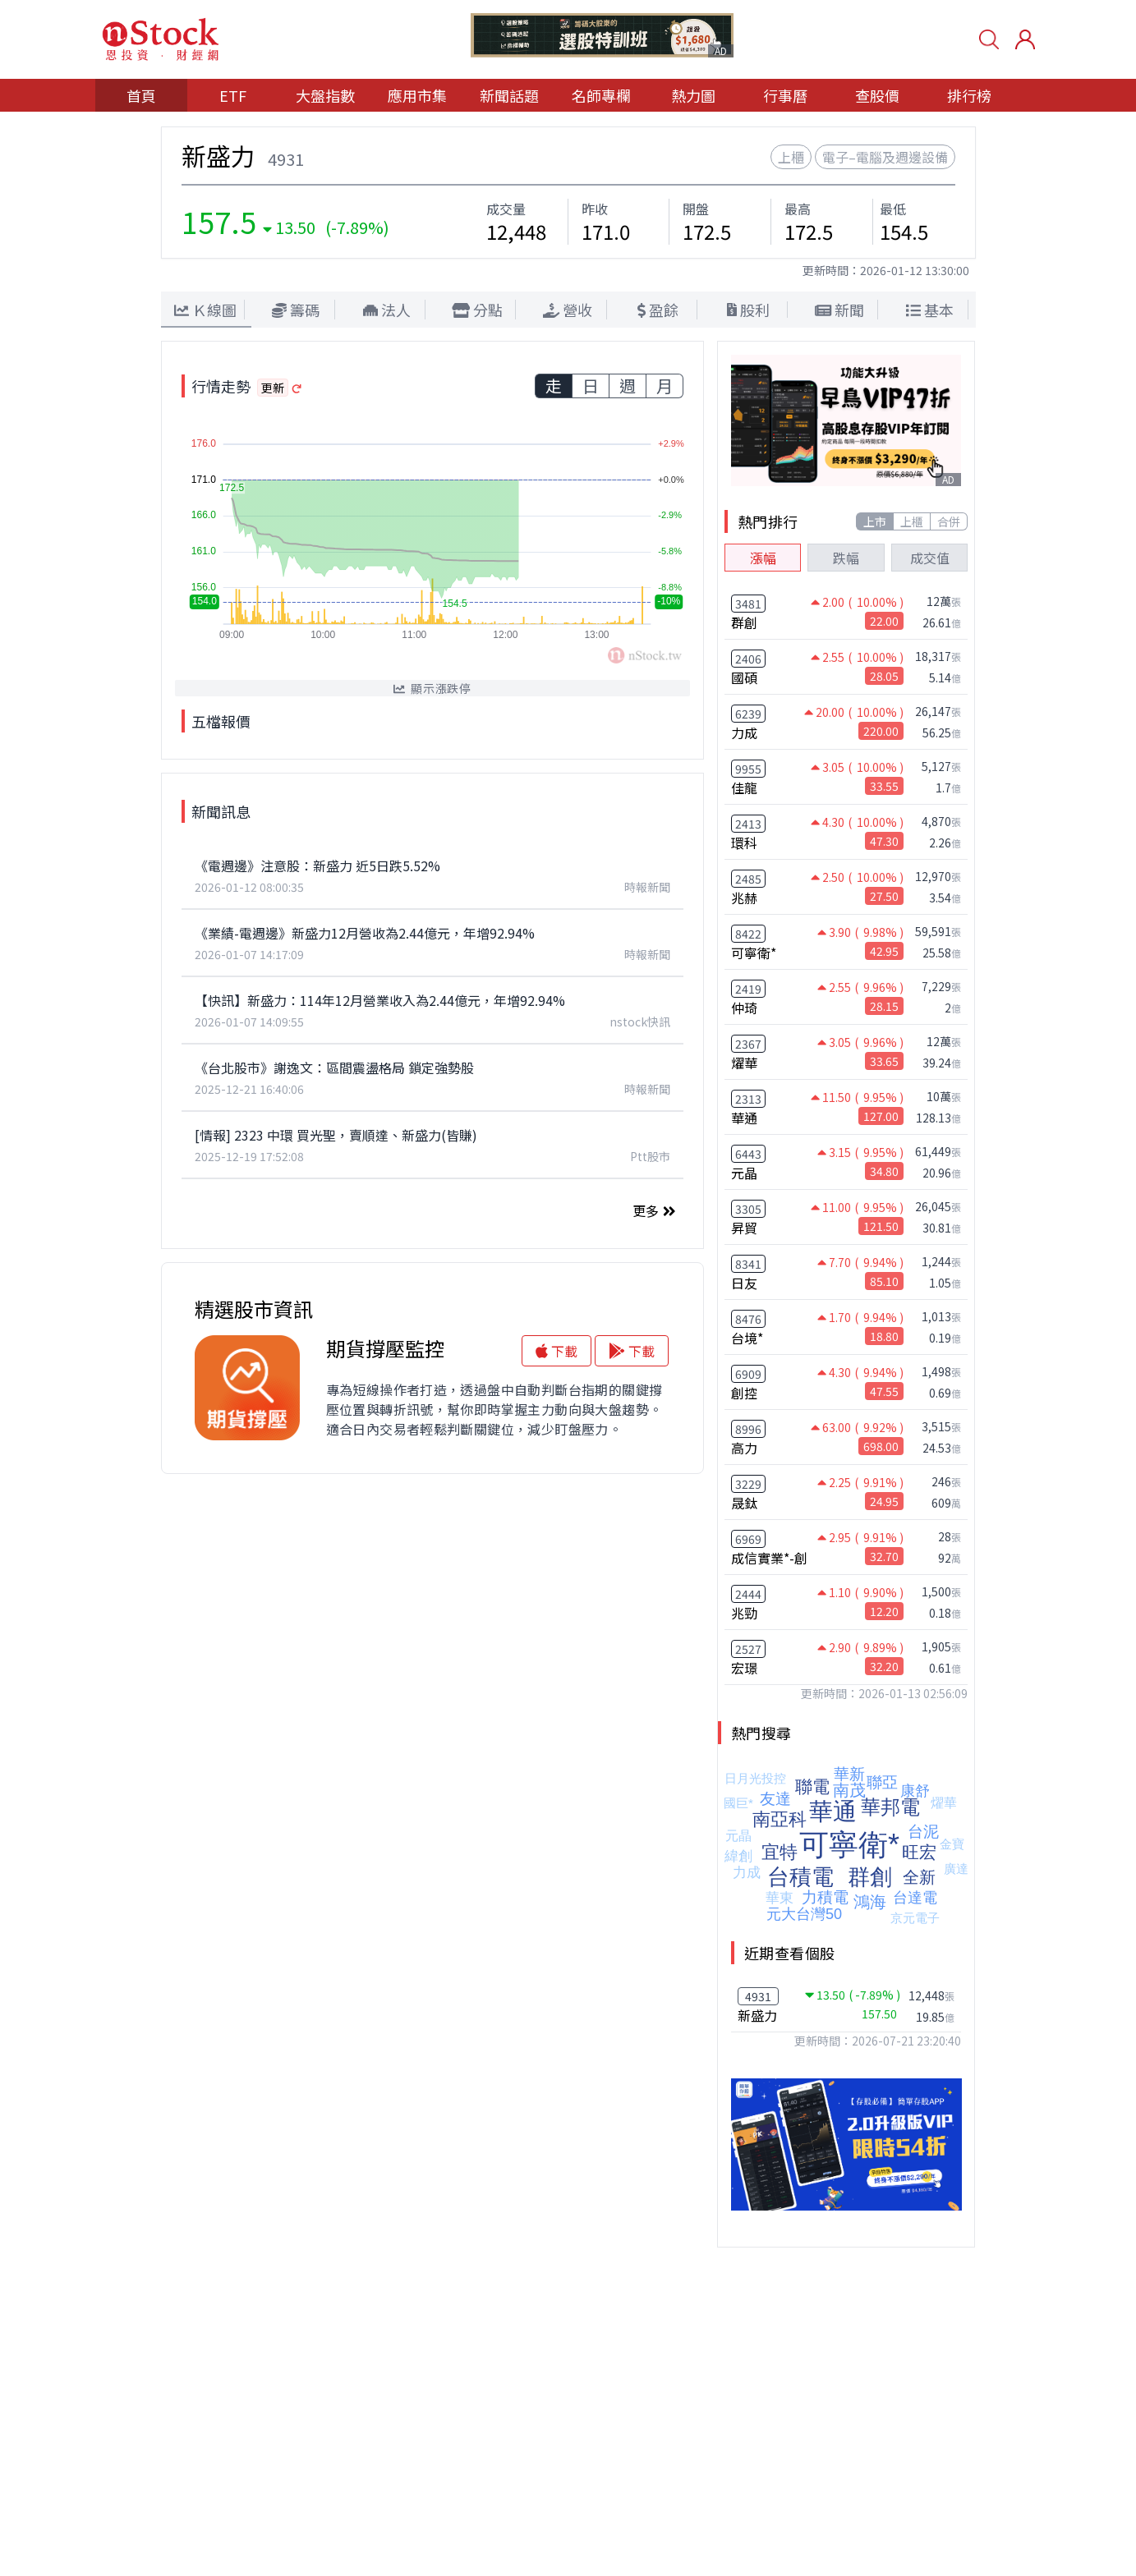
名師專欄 (601, 95)
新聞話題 (509, 95)
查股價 (877, 95)
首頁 (141, 95)
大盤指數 (325, 95)
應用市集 (417, 95)
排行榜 (969, 95)
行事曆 (785, 95)
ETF (232, 95)
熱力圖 (693, 95)
